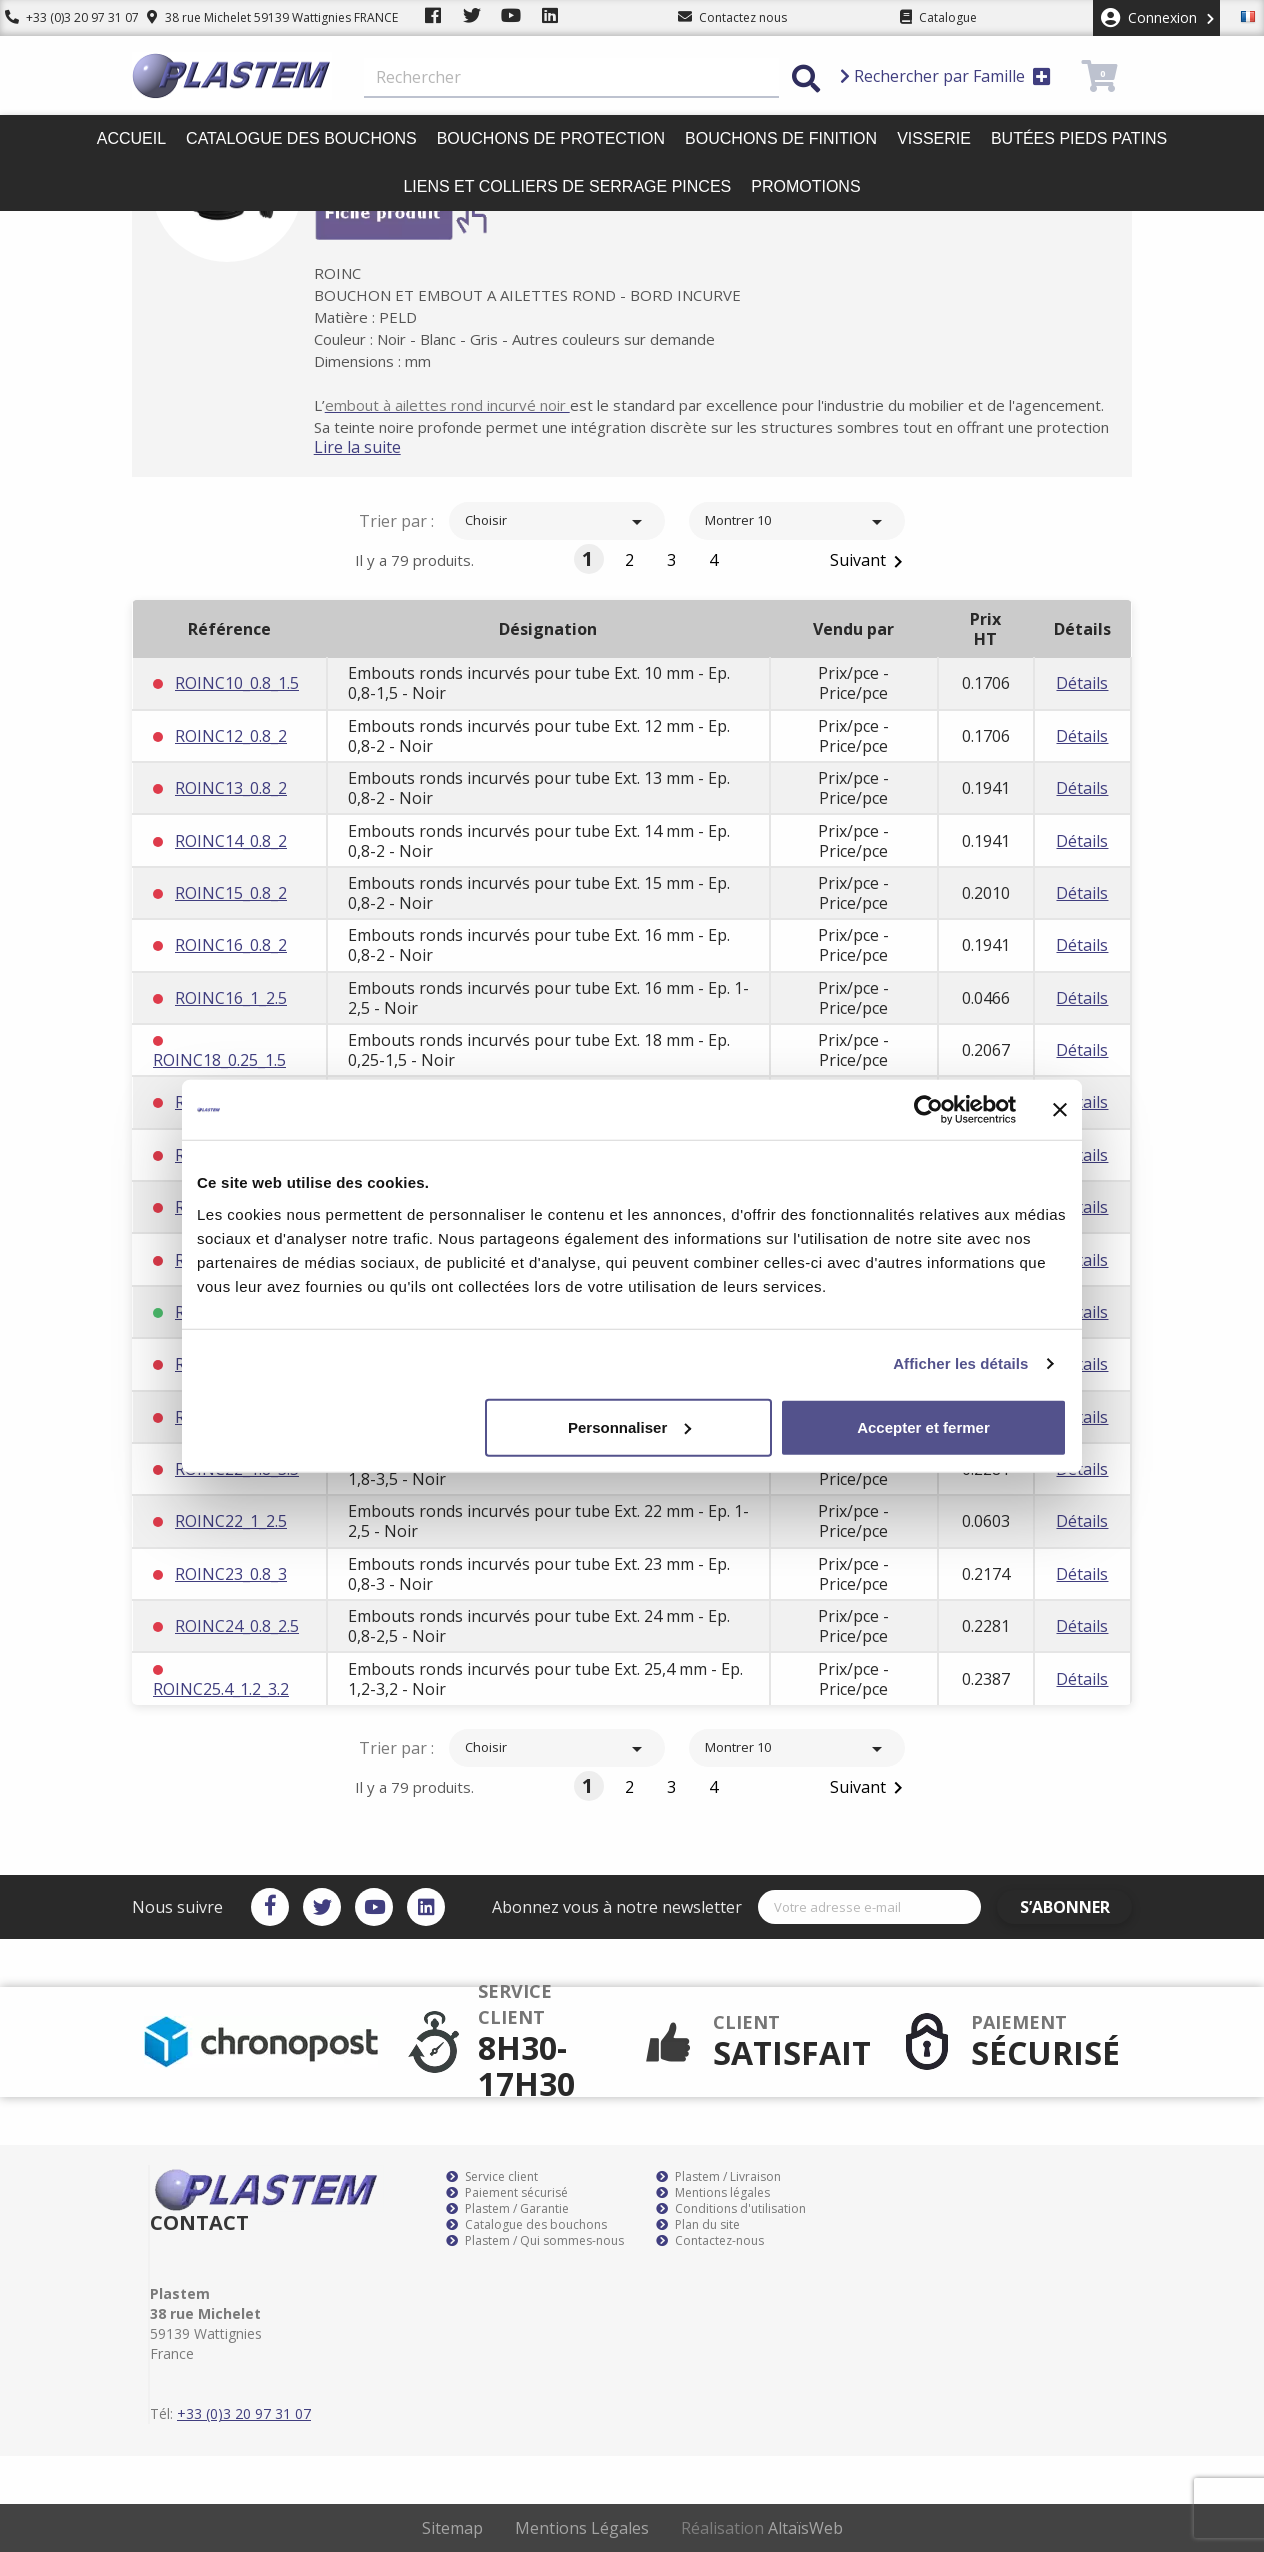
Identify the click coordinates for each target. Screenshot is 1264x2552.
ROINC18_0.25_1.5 (219, 1060)
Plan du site (698, 2225)
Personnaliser (629, 1426)
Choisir (557, 522)
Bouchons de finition (781, 138)
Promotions (805, 186)
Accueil (131, 138)
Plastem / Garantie (507, 2209)
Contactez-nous (710, 2241)
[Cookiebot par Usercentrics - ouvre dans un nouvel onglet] (928, 1110)
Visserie (934, 138)
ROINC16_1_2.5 (231, 998)
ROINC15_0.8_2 (231, 893)
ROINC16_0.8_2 (231, 945)
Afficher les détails (960, 1363)
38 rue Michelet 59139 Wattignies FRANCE (262, 17)
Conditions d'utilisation (731, 2209)
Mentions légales (713, 2193)
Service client (492, 2177)
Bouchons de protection (551, 138)
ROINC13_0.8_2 (231, 788)
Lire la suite (377, 447)
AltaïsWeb (805, 2528)
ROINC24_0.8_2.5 (237, 1626)
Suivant (870, 561)
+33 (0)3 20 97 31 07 (67, 17)
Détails (1082, 683)
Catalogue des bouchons (301, 138)
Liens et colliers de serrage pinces (567, 186)
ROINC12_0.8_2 (231, 736)
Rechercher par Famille (945, 76)
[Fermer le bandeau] (1060, 1110)
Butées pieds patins (1079, 138)
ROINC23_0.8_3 (231, 1574)
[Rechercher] (571, 78)
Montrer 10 (797, 522)
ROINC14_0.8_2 (231, 841)
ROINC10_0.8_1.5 (237, 683)
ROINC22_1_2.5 (231, 1521)
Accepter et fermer (923, 1426)
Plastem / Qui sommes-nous (535, 2241)
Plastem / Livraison (718, 2177)
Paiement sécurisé (507, 2193)
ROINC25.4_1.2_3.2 (221, 1689)
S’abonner (1074, 1907)
